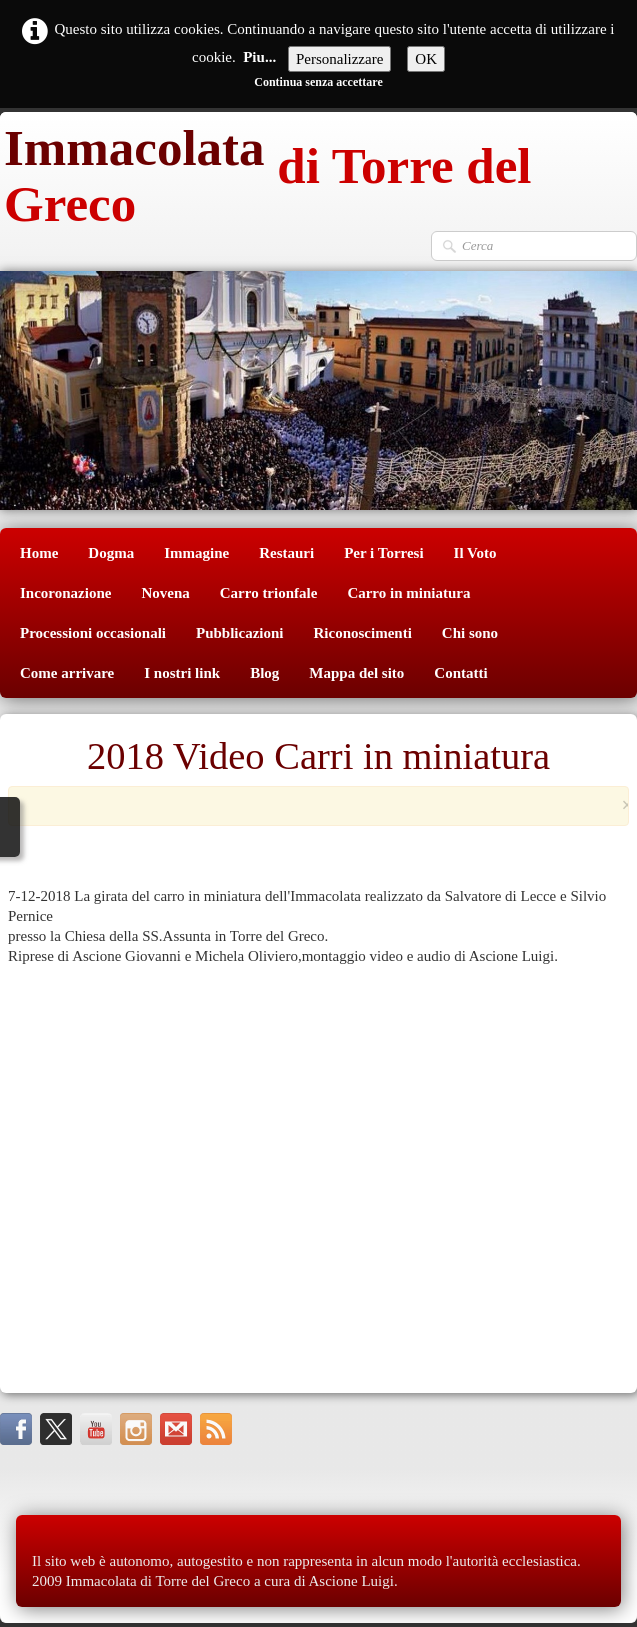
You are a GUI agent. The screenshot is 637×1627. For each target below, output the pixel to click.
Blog (264, 673)
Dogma (111, 553)
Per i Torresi (383, 553)
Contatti (460, 673)
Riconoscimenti (363, 633)
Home (39, 553)
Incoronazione (65, 593)
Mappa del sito (356, 673)
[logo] (318, 171)
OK (426, 59)
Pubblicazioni (240, 633)
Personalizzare (339, 59)
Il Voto (475, 553)
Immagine (196, 553)
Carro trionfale (269, 593)
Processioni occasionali (93, 633)
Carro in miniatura (408, 593)
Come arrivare (67, 673)
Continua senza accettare (318, 82)
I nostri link (182, 673)
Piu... (259, 57)
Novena (165, 593)
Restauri (286, 553)
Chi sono (470, 633)
